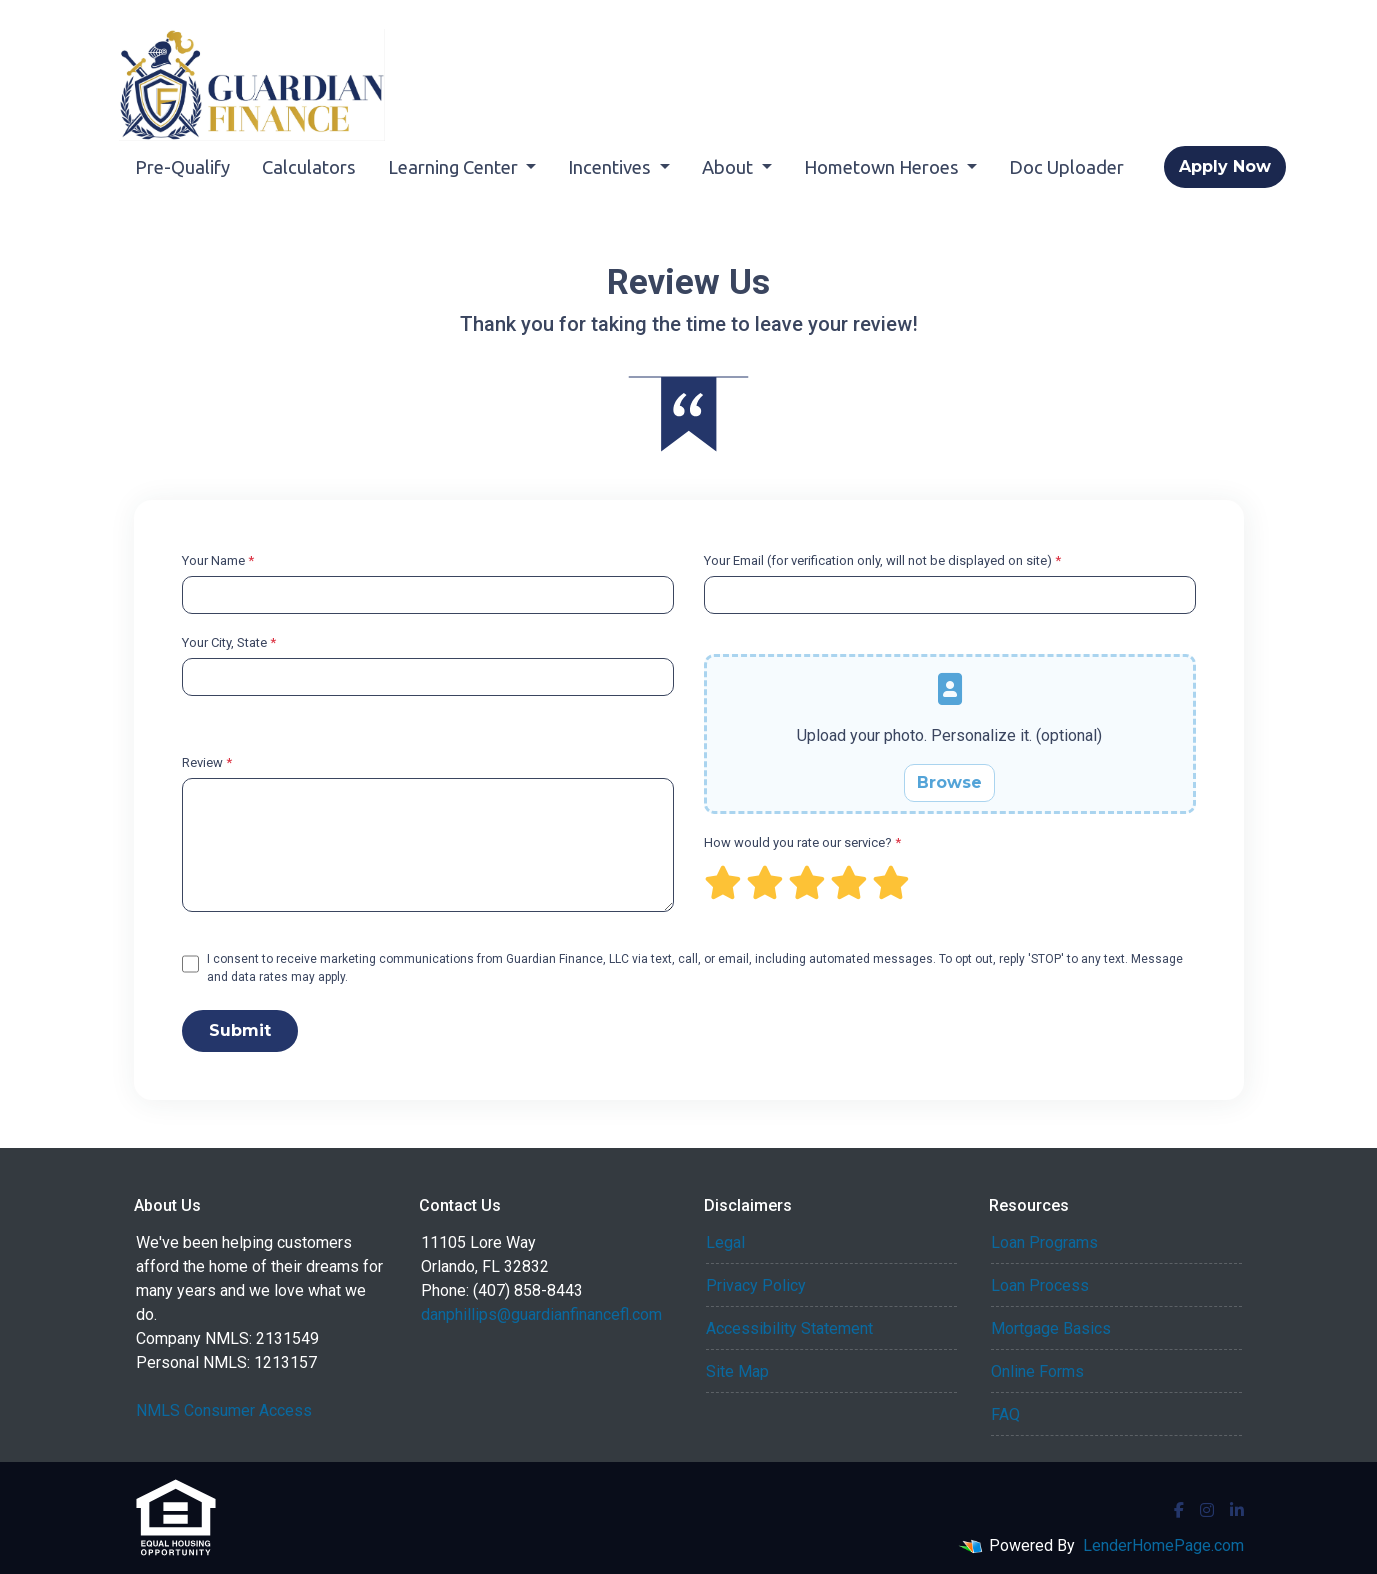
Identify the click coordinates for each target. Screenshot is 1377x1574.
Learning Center (455, 167)
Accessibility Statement (789, 1328)
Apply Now (1225, 166)
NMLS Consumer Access (224, 1410)
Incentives (611, 167)
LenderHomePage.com (1163, 1545)
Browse (949, 782)
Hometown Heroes (883, 167)
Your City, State (229, 642)
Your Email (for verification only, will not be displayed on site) (882, 560)
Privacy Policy (756, 1285)
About (729, 167)
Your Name (218, 560)
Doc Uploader (1066, 167)
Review (207, 762)
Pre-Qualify (182, 167)
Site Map (737, 1371)
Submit (240, 1030)
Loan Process (1040, 1285)
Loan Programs (1044, 1242)
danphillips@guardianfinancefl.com (541, 1314)
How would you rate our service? (802, 842)
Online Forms (1037, 1371)
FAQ (1005, 1414)
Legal (725, 1242)
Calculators (309, 167)
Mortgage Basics (1051, 1328)
